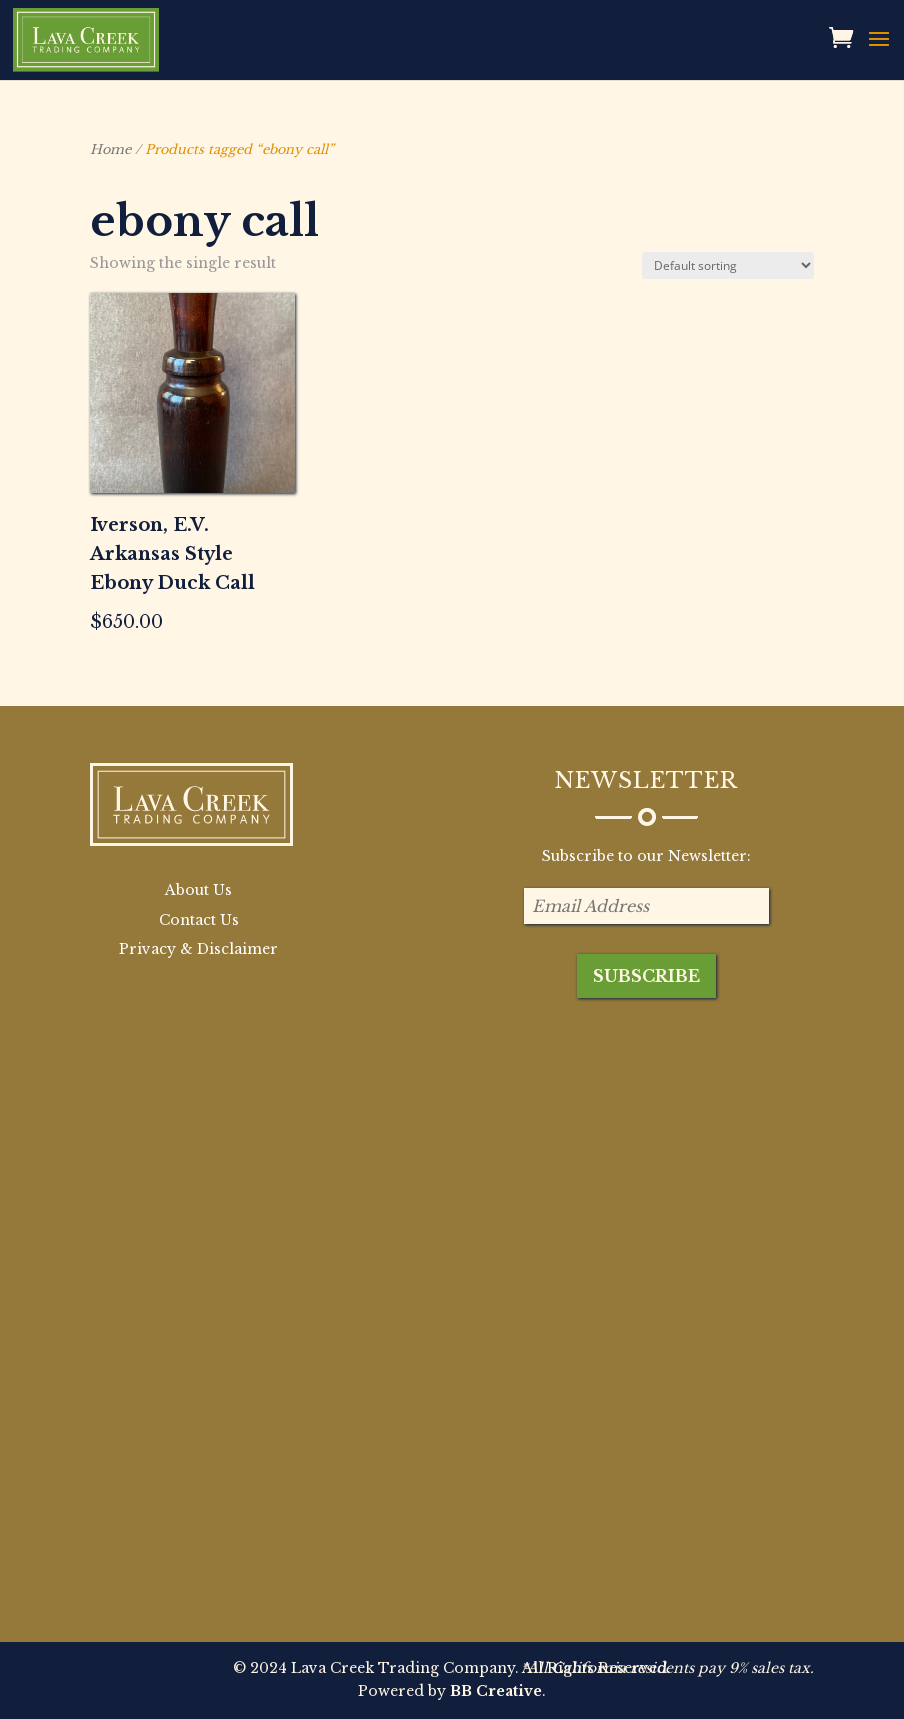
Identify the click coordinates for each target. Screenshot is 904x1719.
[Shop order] (728, 265)
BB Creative (496, 1691)
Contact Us (199, 920)
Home (110, 149)
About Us (198, 890)
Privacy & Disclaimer (198, 949)
